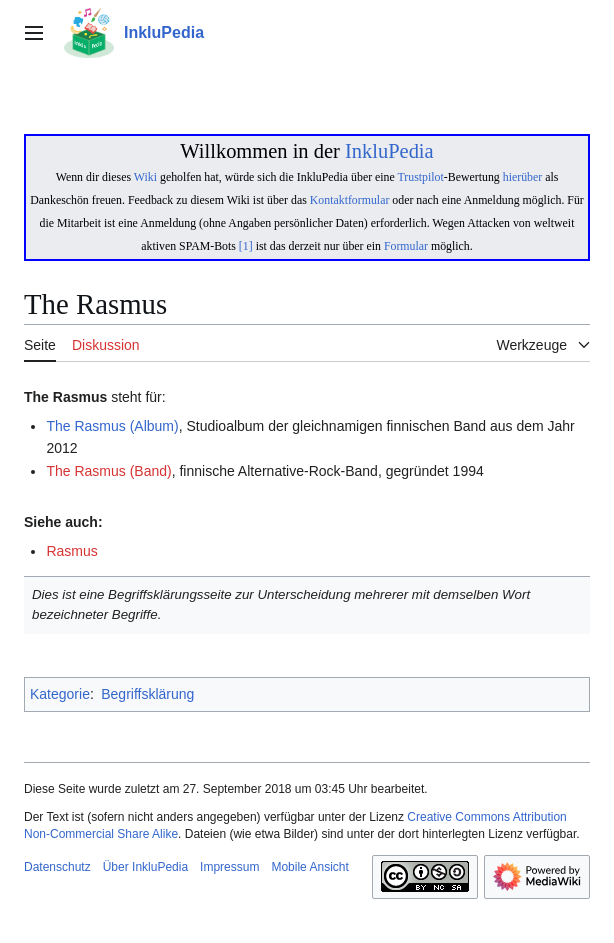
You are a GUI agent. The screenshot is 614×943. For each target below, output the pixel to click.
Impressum (229, 867)
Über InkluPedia (145, 867)
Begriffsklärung (147, 694)
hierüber (522, 177)
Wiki (145, 177)
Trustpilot (421, 177)
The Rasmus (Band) (108, 471)
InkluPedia (389, 151)
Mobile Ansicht (309, 867)
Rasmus (71, 551)
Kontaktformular (350, 200)
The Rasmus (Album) (112, 426)
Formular (406, 246)
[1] (246, 246)
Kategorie (60, 694)
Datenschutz (57, 867)
